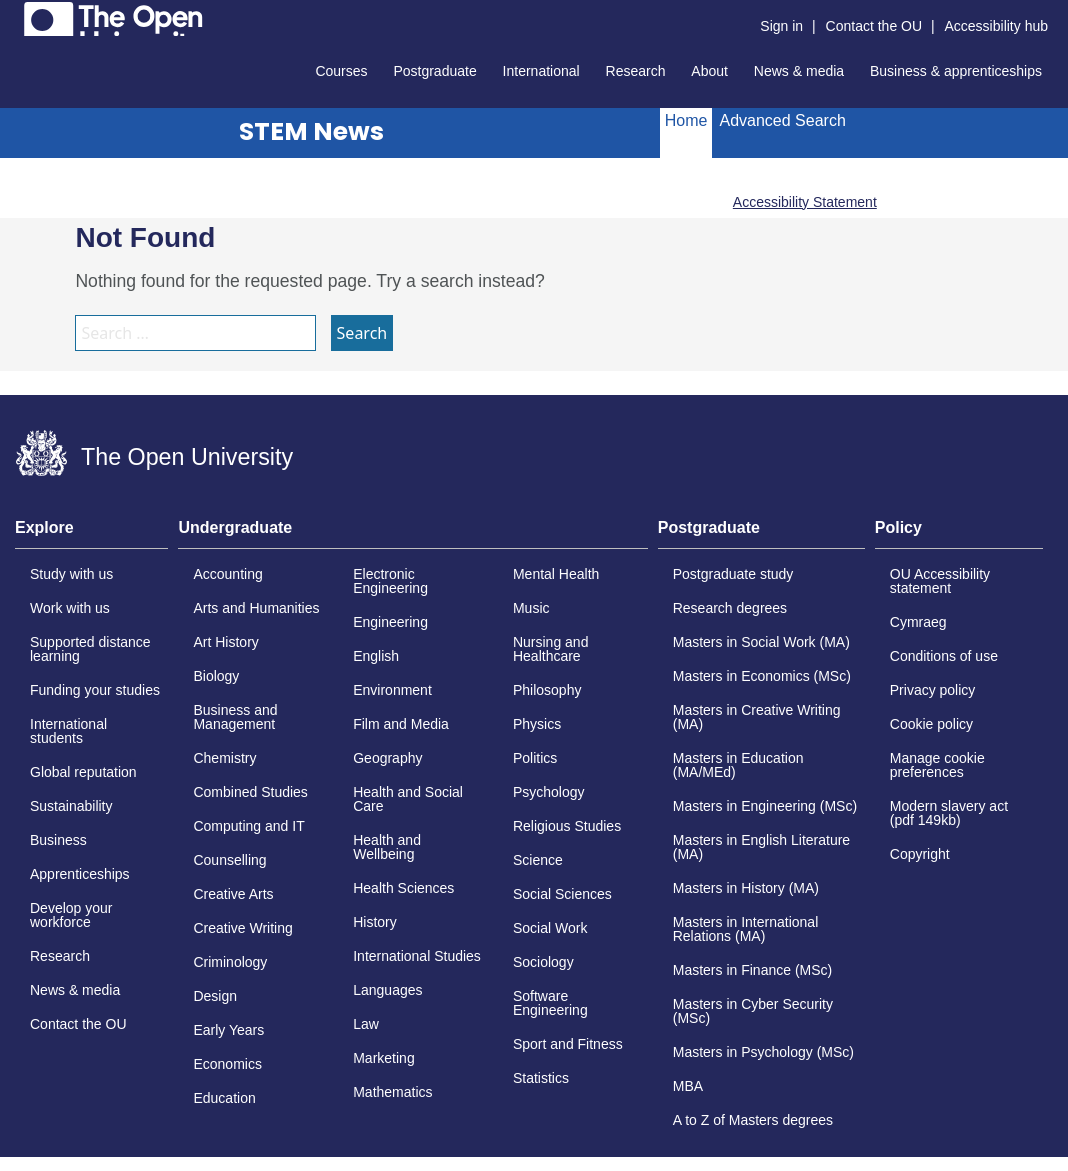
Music (531, 608)
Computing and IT (248, 826)
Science (538, 860)
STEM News (311, 131)
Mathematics (392, 1092)
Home (686, 120)
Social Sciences (562, 894)
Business (58, 840)
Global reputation (83, 772)
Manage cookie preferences (937, 765)
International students (68, 731)
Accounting (227, 574)
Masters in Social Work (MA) (761, 642)
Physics (537, 724)
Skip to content (15, 15)
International (541, 71)
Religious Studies (567, 826)
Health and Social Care (408, 799)
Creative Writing (242, 928)
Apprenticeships (80, 874)
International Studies (417, 956)
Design (215, 996)
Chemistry (224, 758)
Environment (392, 690)
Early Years (228, 1030)
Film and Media (401, 724)
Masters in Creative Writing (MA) (757, 717)
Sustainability (71, 806)
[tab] (91, 534)
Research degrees (730, 608)
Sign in (781, 26)
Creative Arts (233, 894)
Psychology (549, 792)
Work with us (70, 608)
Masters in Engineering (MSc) (765, 806)
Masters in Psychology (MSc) (763, 1052)
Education (224, 1098)
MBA (688, 1086)
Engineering (390, 622)
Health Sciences (403, 888)
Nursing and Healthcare (551, 649)
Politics (535, 758)
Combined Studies (250, 792)
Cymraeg (918, 622)
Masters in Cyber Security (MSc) (753, 1011)
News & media (799, 71)
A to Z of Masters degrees (753, 1120)
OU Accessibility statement (940, 581)
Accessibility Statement (805, 202)
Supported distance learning (90, 649)
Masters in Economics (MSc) (762, 676)
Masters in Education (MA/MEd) (738, 765)
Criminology (230, 962)
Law (366, 1024)
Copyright (920, 854)
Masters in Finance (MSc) (752, 970)
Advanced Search (782, 120)
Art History (225, 642)
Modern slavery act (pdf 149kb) (949, 813)
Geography (387, 758)
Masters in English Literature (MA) (761, 847)
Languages (387, 990)
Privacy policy (933, 690)
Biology (216, 676)
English (376, 656)
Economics (227, 1064)
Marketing (383, 1058)
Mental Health (556, 574)
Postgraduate (434, 71)
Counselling (229, 860)
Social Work (550, 928)
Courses (341, 71)
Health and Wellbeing (387, 847)
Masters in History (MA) (746, 888)
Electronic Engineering (390, 581)
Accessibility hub (997, 26)
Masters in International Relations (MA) (746, 929)
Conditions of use (944, 656)
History (375, 922)
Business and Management (235, 717)
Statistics (541, 1078)
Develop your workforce (71, 915)
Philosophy (547, 690)
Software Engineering (550, 1003)
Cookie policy (931, 724)
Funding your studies (95, 690)
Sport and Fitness (568, 1044)
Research (636, 71)
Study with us (71, 574)
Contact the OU (874, 26)
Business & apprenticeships (956, 71)
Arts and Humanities (256, 608)
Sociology (543, 962)
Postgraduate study (733, 574)
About (709, 71)
